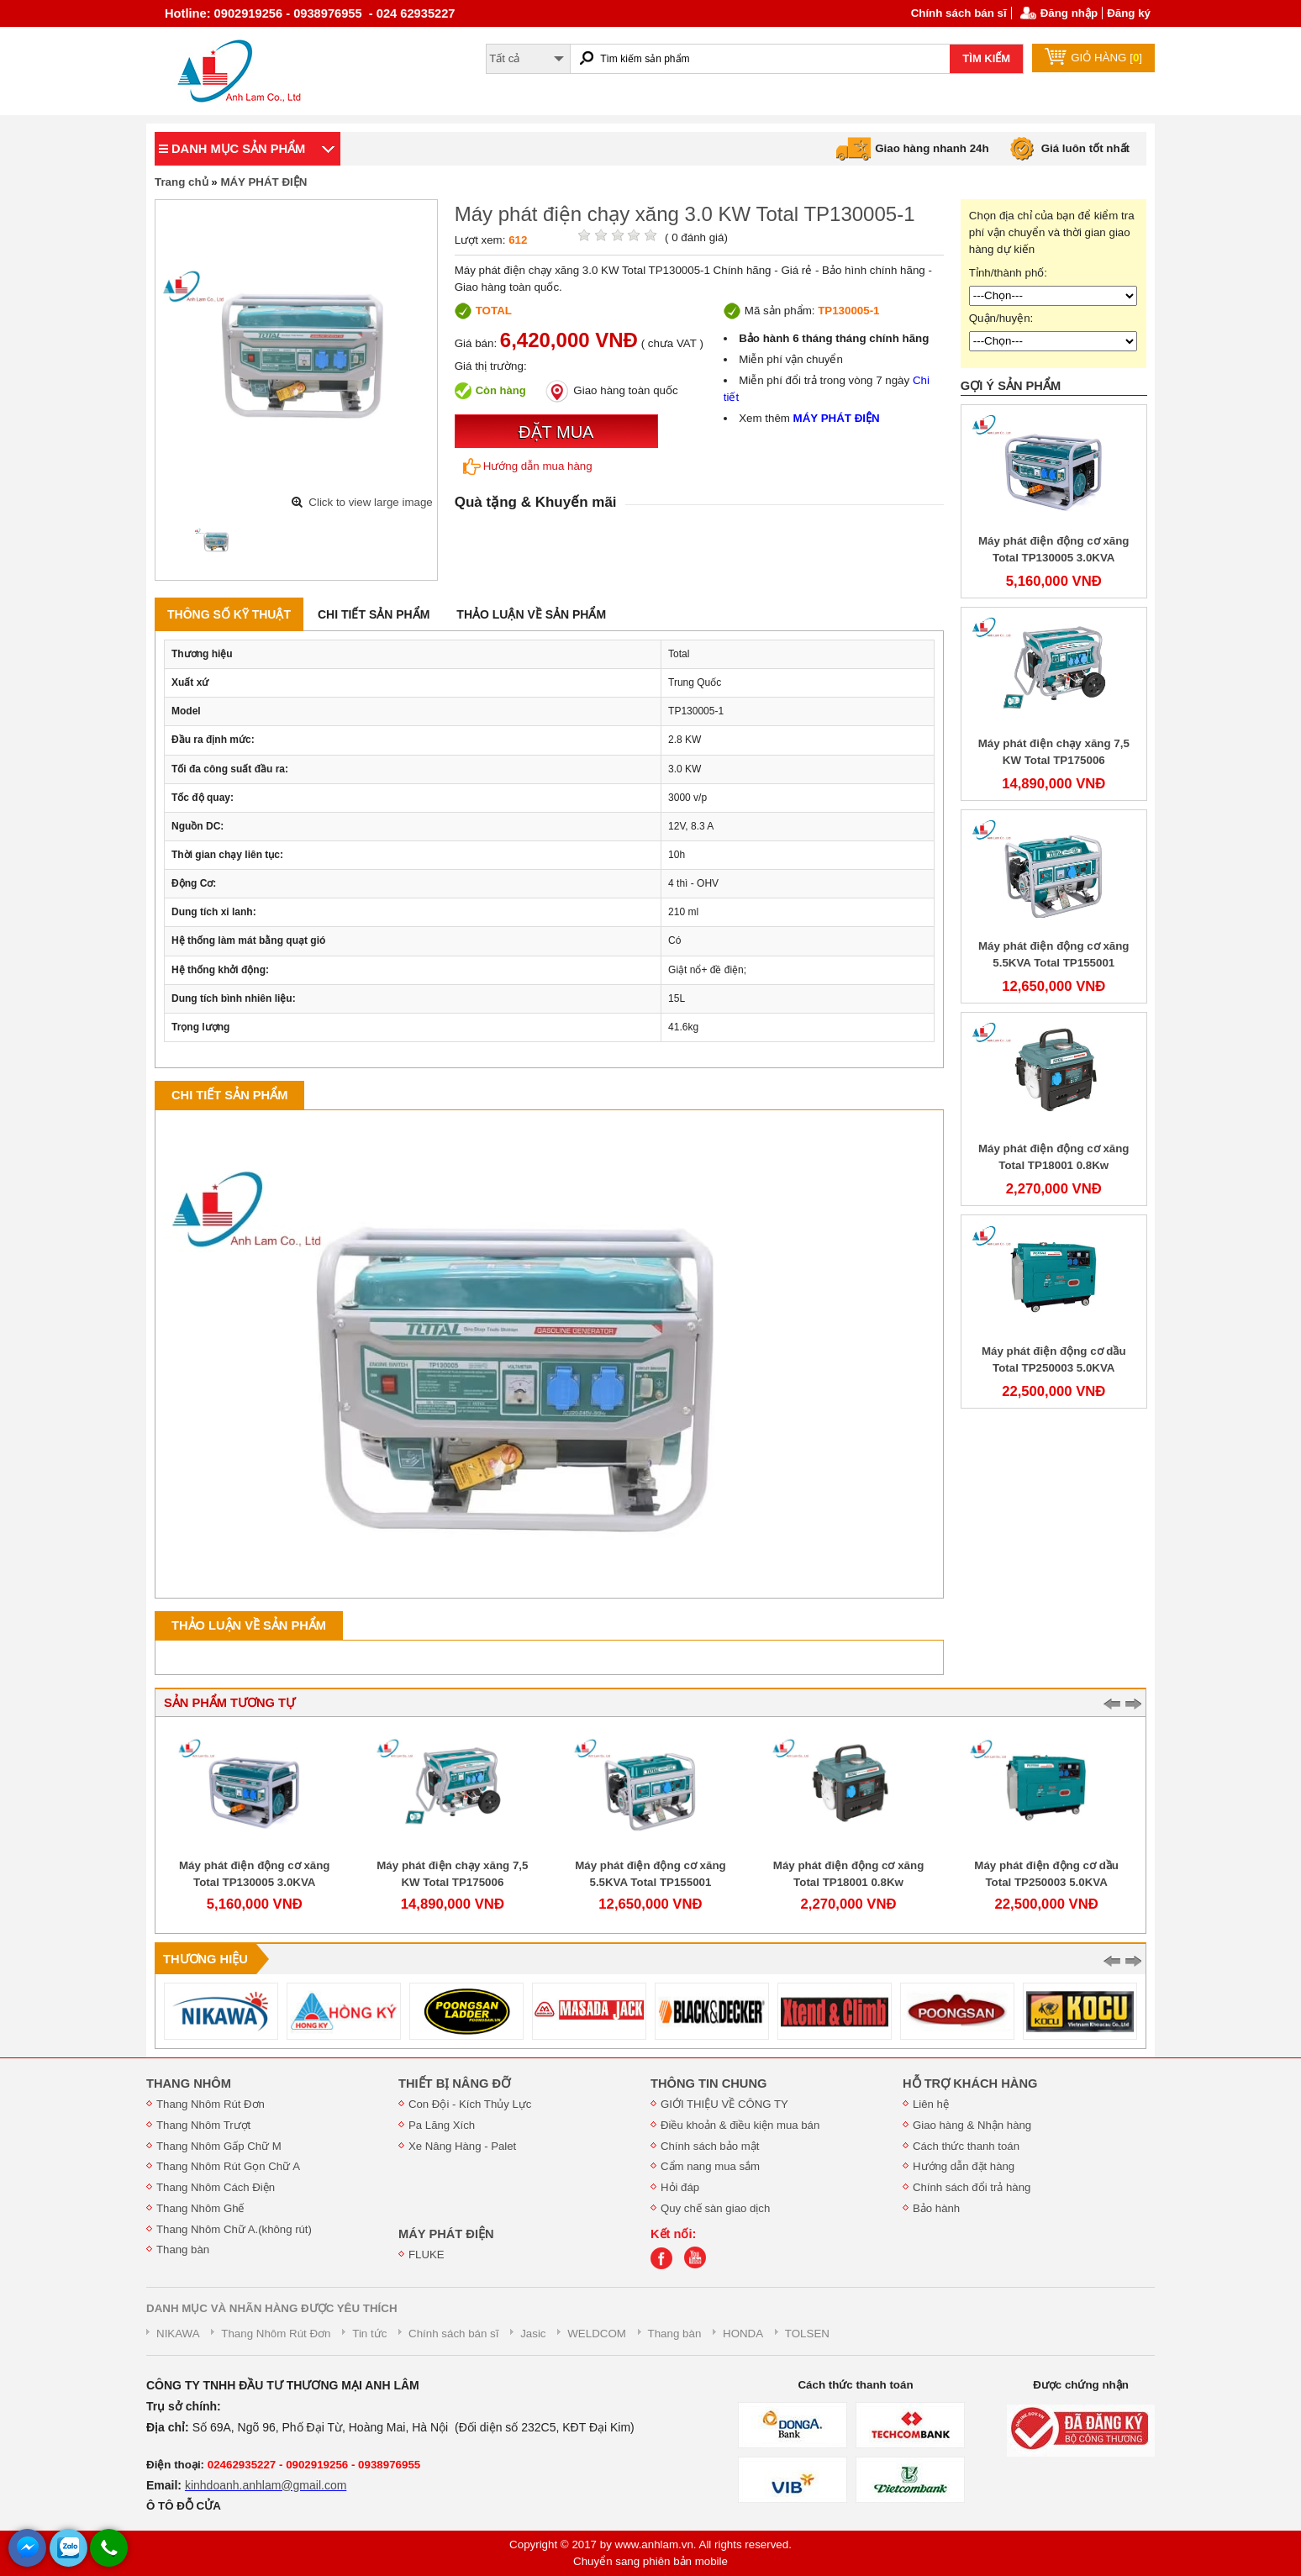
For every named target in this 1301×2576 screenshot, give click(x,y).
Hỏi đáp (680, 2187)
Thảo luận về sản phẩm (531, 614)
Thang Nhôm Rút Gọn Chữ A (228, 2166)
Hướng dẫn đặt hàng (963, 2166)
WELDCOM (596, 2333)
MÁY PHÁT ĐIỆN (263, 182)
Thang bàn (182, 2249)
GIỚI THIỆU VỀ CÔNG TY (724, 2104)
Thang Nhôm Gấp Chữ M (219, 2146)
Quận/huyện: (1001, 318)
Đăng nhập (1069, 13)
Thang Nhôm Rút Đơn (210, 2104)
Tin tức (369, 2333)
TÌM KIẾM (986, 58)
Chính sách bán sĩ (959, 13)
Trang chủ (181, 182)
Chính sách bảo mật (710, 2146)
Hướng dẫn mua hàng (528, 466)
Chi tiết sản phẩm (373, 614)
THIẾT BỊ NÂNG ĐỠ (454, 2083)
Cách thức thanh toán (966, 2146)
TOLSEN (807, 2333)
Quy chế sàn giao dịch (715, 2208)
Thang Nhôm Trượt (203, 2125)
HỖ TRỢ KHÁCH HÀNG (970, 2083)
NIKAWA (178, 2333)
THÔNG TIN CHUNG (708, 2083)
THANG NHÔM (188, 2083)
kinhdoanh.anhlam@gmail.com (265, 2485)
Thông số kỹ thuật (229, 614)
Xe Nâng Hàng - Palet (462, 2146)
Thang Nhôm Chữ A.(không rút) (234, 2229)
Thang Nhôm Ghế (200, 2208)
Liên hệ (931, 2104)
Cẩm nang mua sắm (710, 2166)
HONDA (743, 2333)
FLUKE (426, 2254)
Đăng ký (1129, 13)
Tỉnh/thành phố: (1008, 272)
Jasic (532, 2333)
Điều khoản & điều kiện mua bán (740, 2125)
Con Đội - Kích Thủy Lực (469, 2104)
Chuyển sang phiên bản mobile (650, 2561)
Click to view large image (370, 502)
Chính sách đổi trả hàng (971, 2187)
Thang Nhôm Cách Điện (215, 2187)
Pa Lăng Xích (441, 2125)
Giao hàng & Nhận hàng (972, 2125)
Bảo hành (936, 2208)
